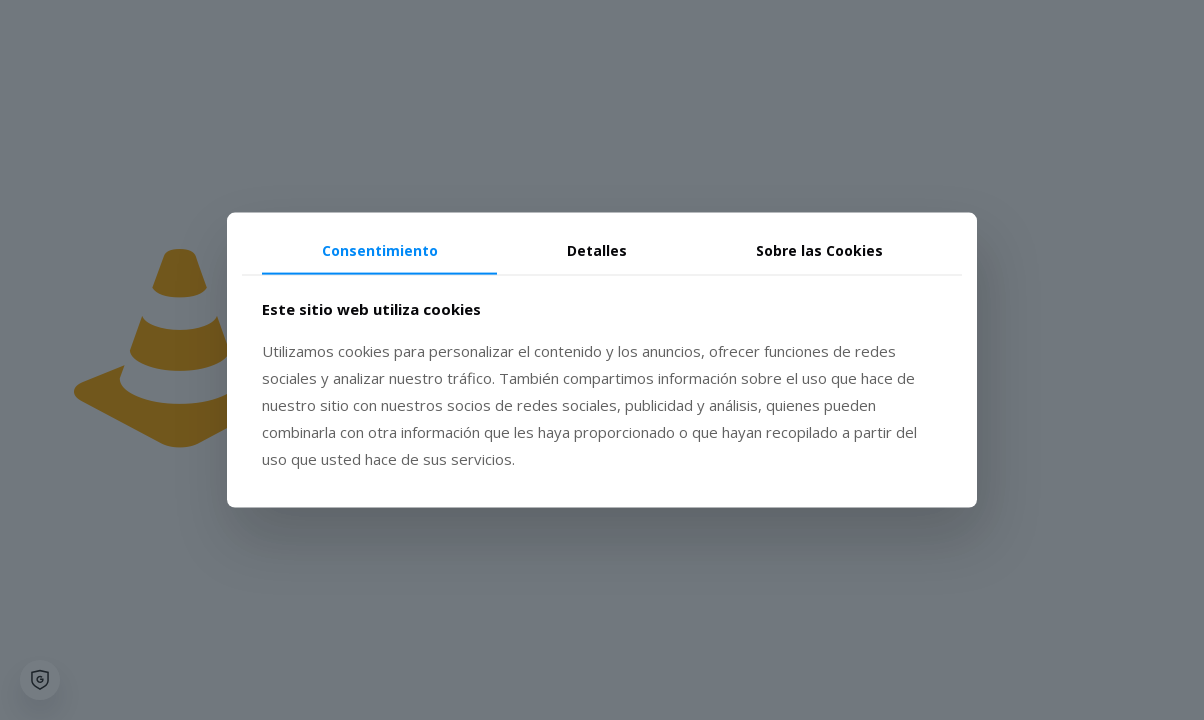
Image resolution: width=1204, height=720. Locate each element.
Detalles (597, 250)
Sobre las (819, 250)
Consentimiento (380, 250)
